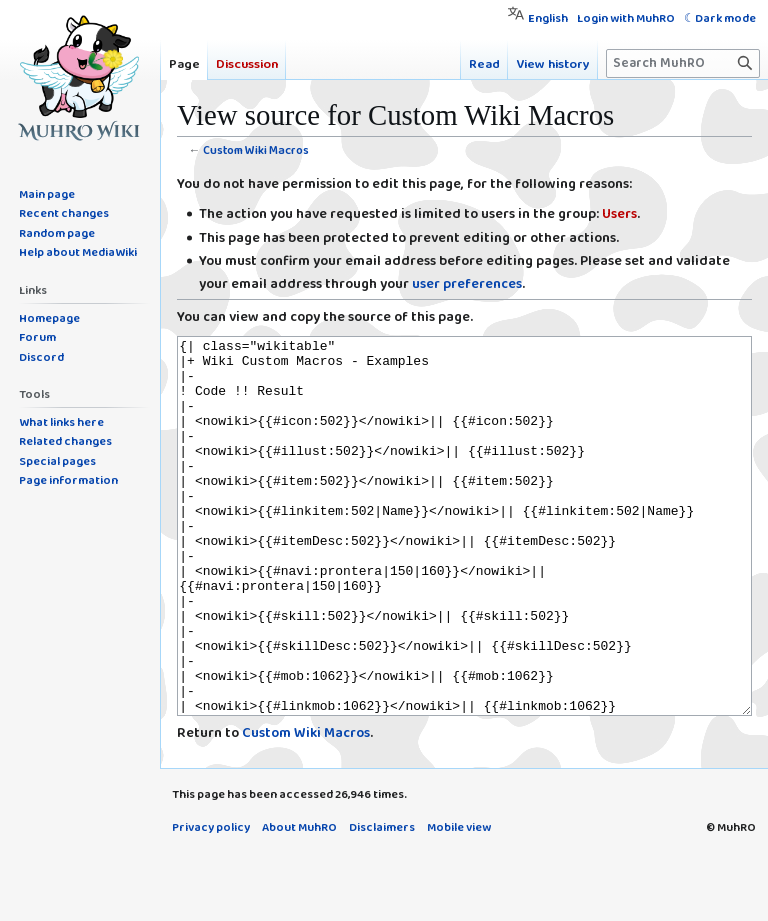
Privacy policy (211, 902)
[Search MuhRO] (683, 63)
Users (619, 214)
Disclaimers (382, 902)
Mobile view (459, 902)
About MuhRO (299, 902)
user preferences (467, 284)
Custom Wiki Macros (256, 150)
